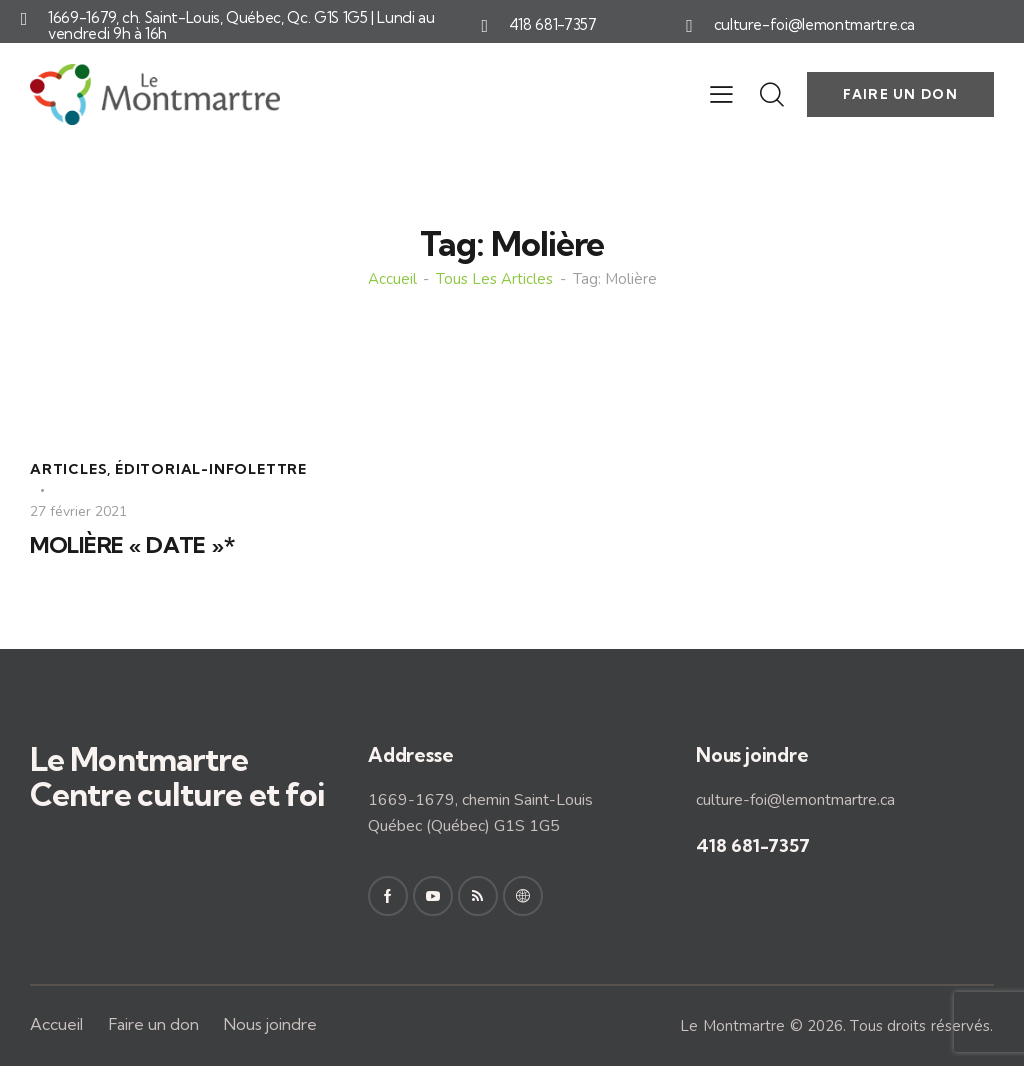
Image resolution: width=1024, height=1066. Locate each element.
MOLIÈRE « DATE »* (132, 545)
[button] (721, 94)
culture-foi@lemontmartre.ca (815, 25)
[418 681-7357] (485, 26)
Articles (68, 469)
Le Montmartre (732, 1026)
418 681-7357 (553, 25)
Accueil (392, 279)
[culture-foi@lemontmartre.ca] (690, 26)
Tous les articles (494, 279)
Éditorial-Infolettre (211, 469)
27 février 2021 (78, 511)
